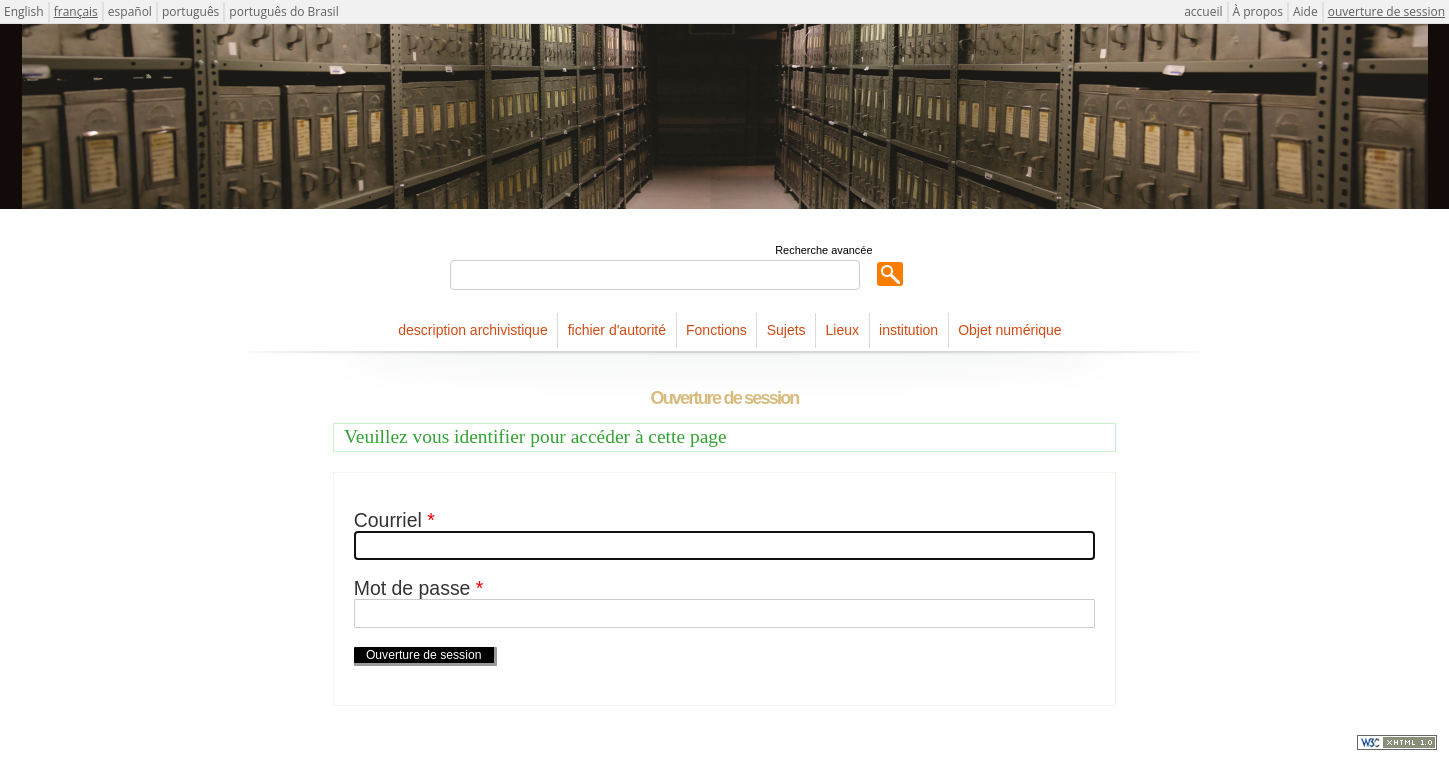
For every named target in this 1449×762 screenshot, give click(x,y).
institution (908, 330)
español (130, 11)
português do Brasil (283, 11)
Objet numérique (1010, 330)
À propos (1258, 11)
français (76, 11)
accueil (1203, 11)
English (24, 11)
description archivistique (472, 330)
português (190, 11)
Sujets (786, 330)
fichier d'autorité (617, 330)
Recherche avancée (823, 250)
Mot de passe (419, 588)
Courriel (394, 520)
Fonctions (716, 330)
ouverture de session (1386, 11)
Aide (1305, 11)
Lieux (842, 330)
